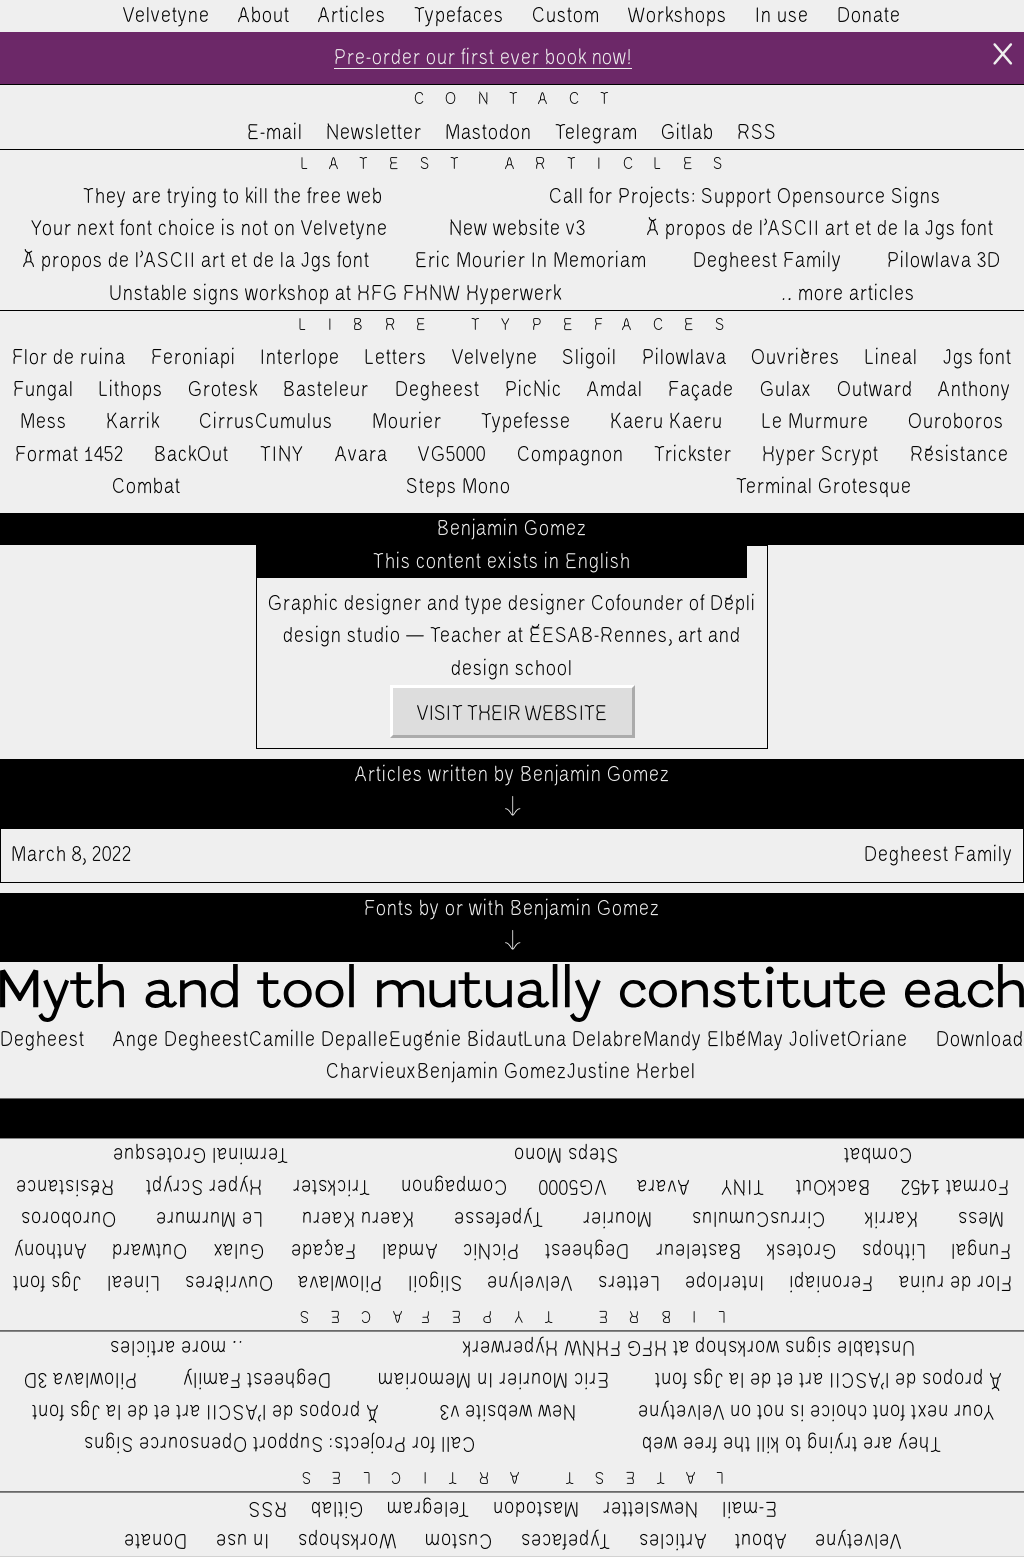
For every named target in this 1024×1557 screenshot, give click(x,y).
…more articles (847, 294)
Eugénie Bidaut (456, 1040)
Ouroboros (956, 422)
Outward (875, 390)
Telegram (596, 133)
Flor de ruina (69, 358)
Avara (361, 455)
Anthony (974, 390)
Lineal (891, 358)
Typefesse (526, 422)
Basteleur (326, 390)
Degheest (437, 390)
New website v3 (517, 229)
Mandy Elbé (695, 1040)
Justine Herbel (631, 1072)
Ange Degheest (181, 1040)
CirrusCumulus (266, 422)
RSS (757, 133)
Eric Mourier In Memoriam (531, 262)
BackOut (191, 455)
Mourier (407, 422)
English (598, 562)
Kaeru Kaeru (666, 422)
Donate (869, 16)
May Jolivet (797, 1040)
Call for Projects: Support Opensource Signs (745, 197)
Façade (701, 390)
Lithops (131, 390)
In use (782, 16)
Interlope (300, 358)
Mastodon (488, 133)
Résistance (959, 455)
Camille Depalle (319, 1040)
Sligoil (589, 358)
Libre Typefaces (522, 325)
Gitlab (687, 133)
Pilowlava (684, 358)
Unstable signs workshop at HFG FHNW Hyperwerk (335, 294)
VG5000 (452, 455)
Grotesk (223, 390)
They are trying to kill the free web (233, 197)
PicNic (533, 390)
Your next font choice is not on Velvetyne (209, 229)
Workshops (677, 16)
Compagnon (570, 455)
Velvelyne (495, 358)
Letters (396, 358)
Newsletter (374, 133)
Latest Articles (522, 164)
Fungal (43, 390)
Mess (43, 422)
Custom (566, 16)
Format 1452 (69, 455)
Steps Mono (458, 487)
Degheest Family (767, 262)
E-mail (275, 133)
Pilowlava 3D (944, 262)
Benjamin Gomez (492, 1072)
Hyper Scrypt (820, 455)
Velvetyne (166, 16)
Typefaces (459, 16)
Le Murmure (815, 422)
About (264, 16)
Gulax (786, 390)
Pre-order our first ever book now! (482, 58)
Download (980, 1040)
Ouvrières (795, 358)
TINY (282, 455)
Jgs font (977, 358)
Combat (146, 487)
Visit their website (512, 714)
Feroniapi (193, 358)
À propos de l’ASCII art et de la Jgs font (820, 229)
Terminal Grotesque (824, 487)
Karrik (133, 422)
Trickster (693, 455)
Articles (352, 16)
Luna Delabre (583, 1040)
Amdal (615, 390)
